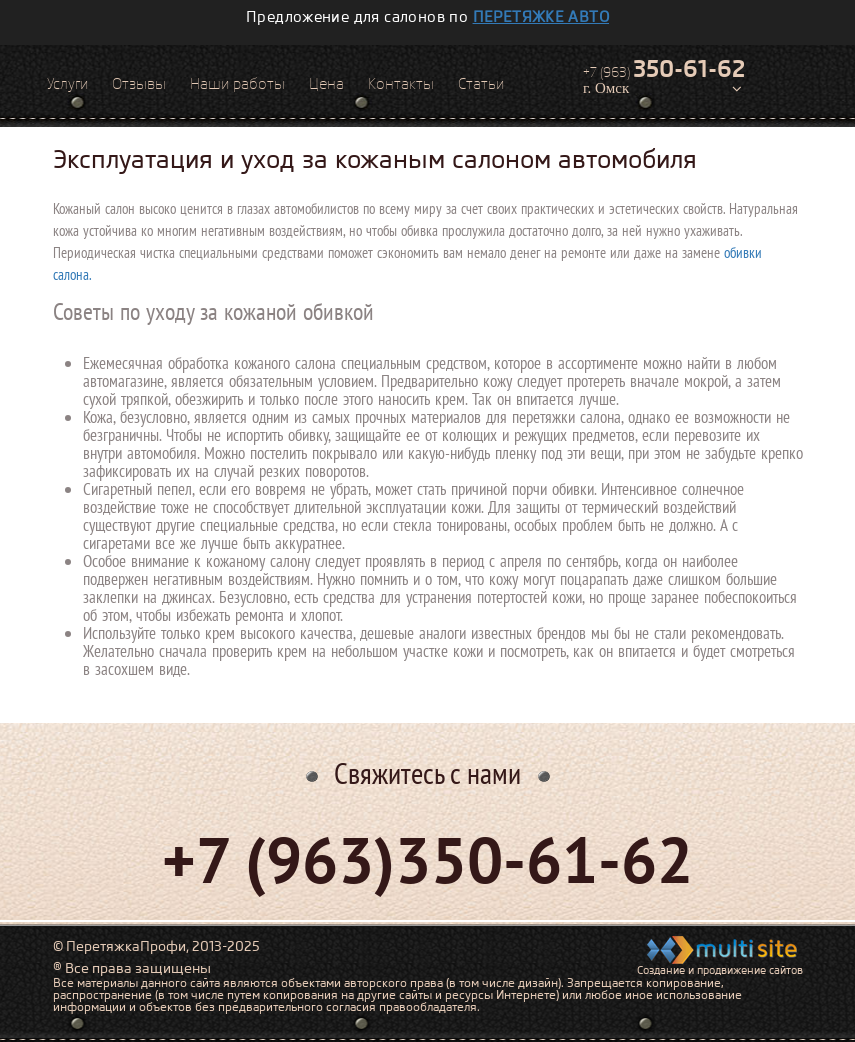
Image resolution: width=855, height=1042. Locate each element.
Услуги (67, 84)
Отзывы (139, 84)
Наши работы (237, 84)
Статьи (481, 84)
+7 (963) (664, 69)
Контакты (401, 84)
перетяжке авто (541, 17)
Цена (326, 84)
